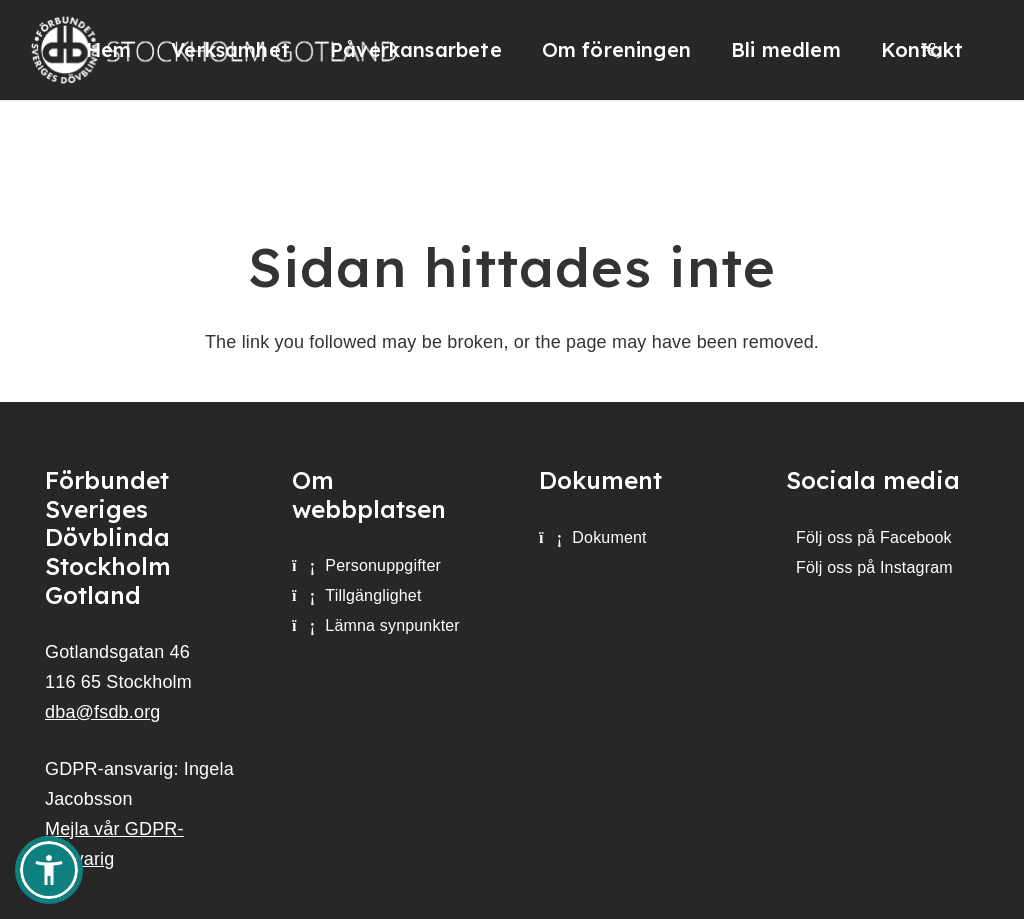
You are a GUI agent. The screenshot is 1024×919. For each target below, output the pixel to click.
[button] (49, 870)
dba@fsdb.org (103, 712)
